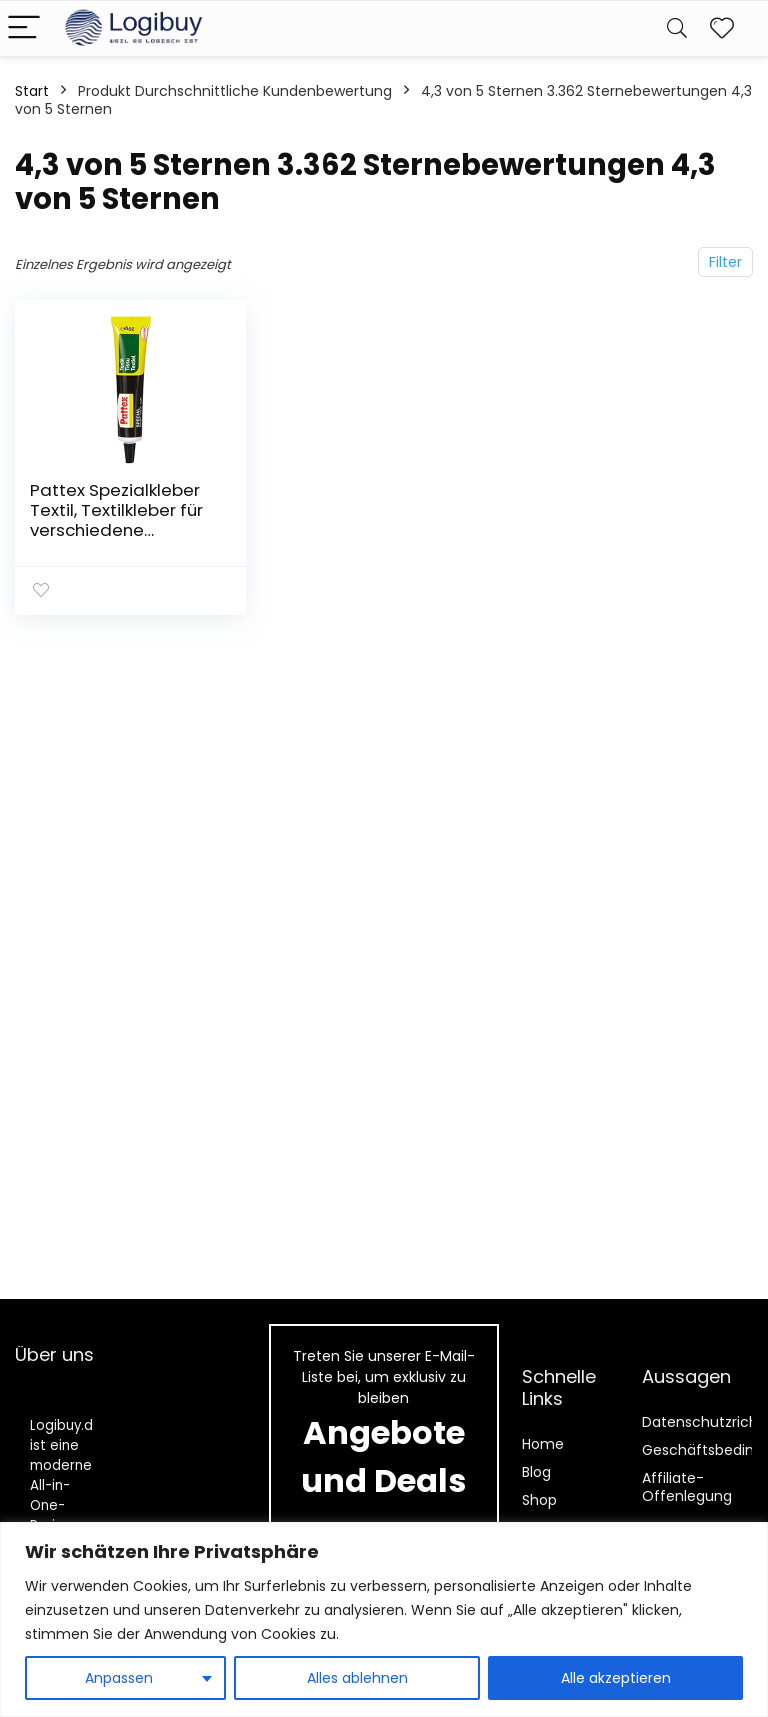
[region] (384, 1619)
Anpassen (119, 1678)
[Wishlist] (722, 28)
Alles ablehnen (357, 1678)
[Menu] (24, 28)
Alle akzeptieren (616, 1678)
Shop (539, 1500)
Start (32, 91)
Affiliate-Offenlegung (687, 1487)
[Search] (677, 28)
